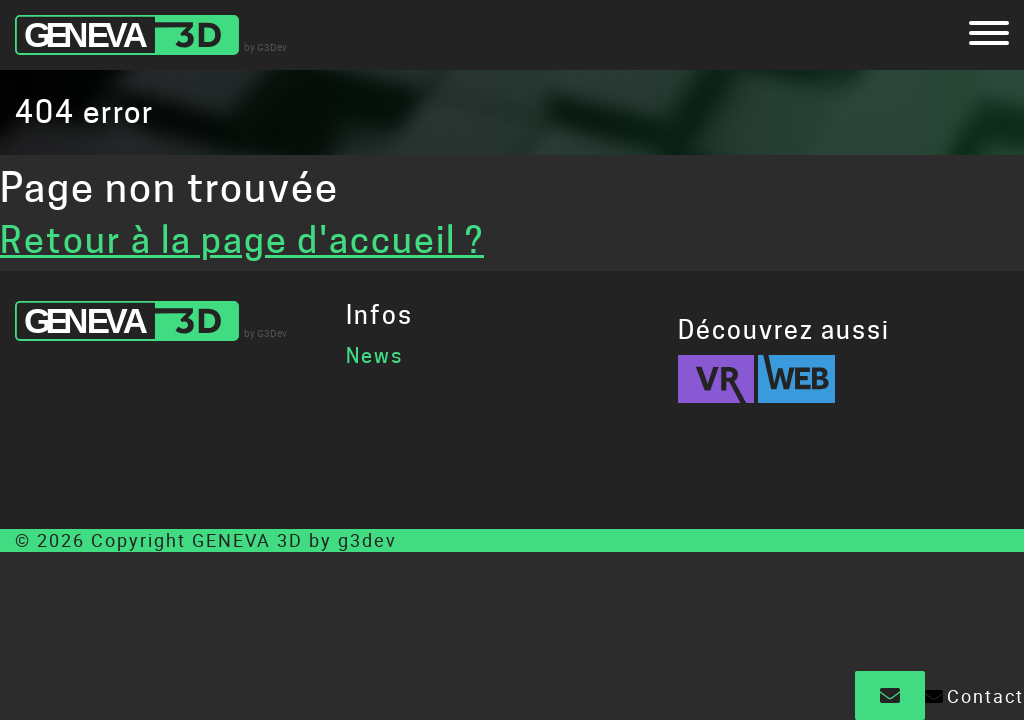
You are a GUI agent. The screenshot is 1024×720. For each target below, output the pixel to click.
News (374, 356)
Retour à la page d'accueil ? (242, 240)
